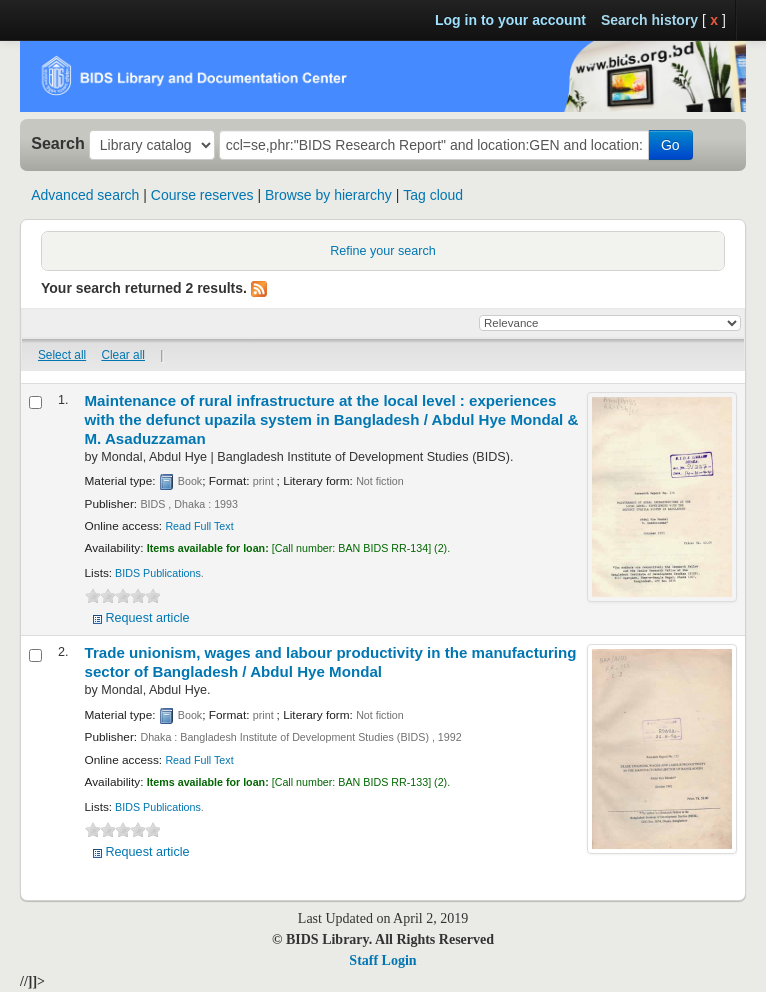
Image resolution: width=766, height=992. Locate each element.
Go (670, 145)
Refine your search (383, 251)
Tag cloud (433, 195)
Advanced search (85, 195)
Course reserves (202, 195)
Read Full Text (199, 526)
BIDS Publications (158, 573)
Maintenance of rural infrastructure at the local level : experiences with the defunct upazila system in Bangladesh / (332, 419)
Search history (649, 20)
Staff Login (382, 960)
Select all (62, 355)
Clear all (123, 355)
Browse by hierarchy (328, 195)
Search (58, 143)
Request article (148, 618)
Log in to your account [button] (510, 20)
